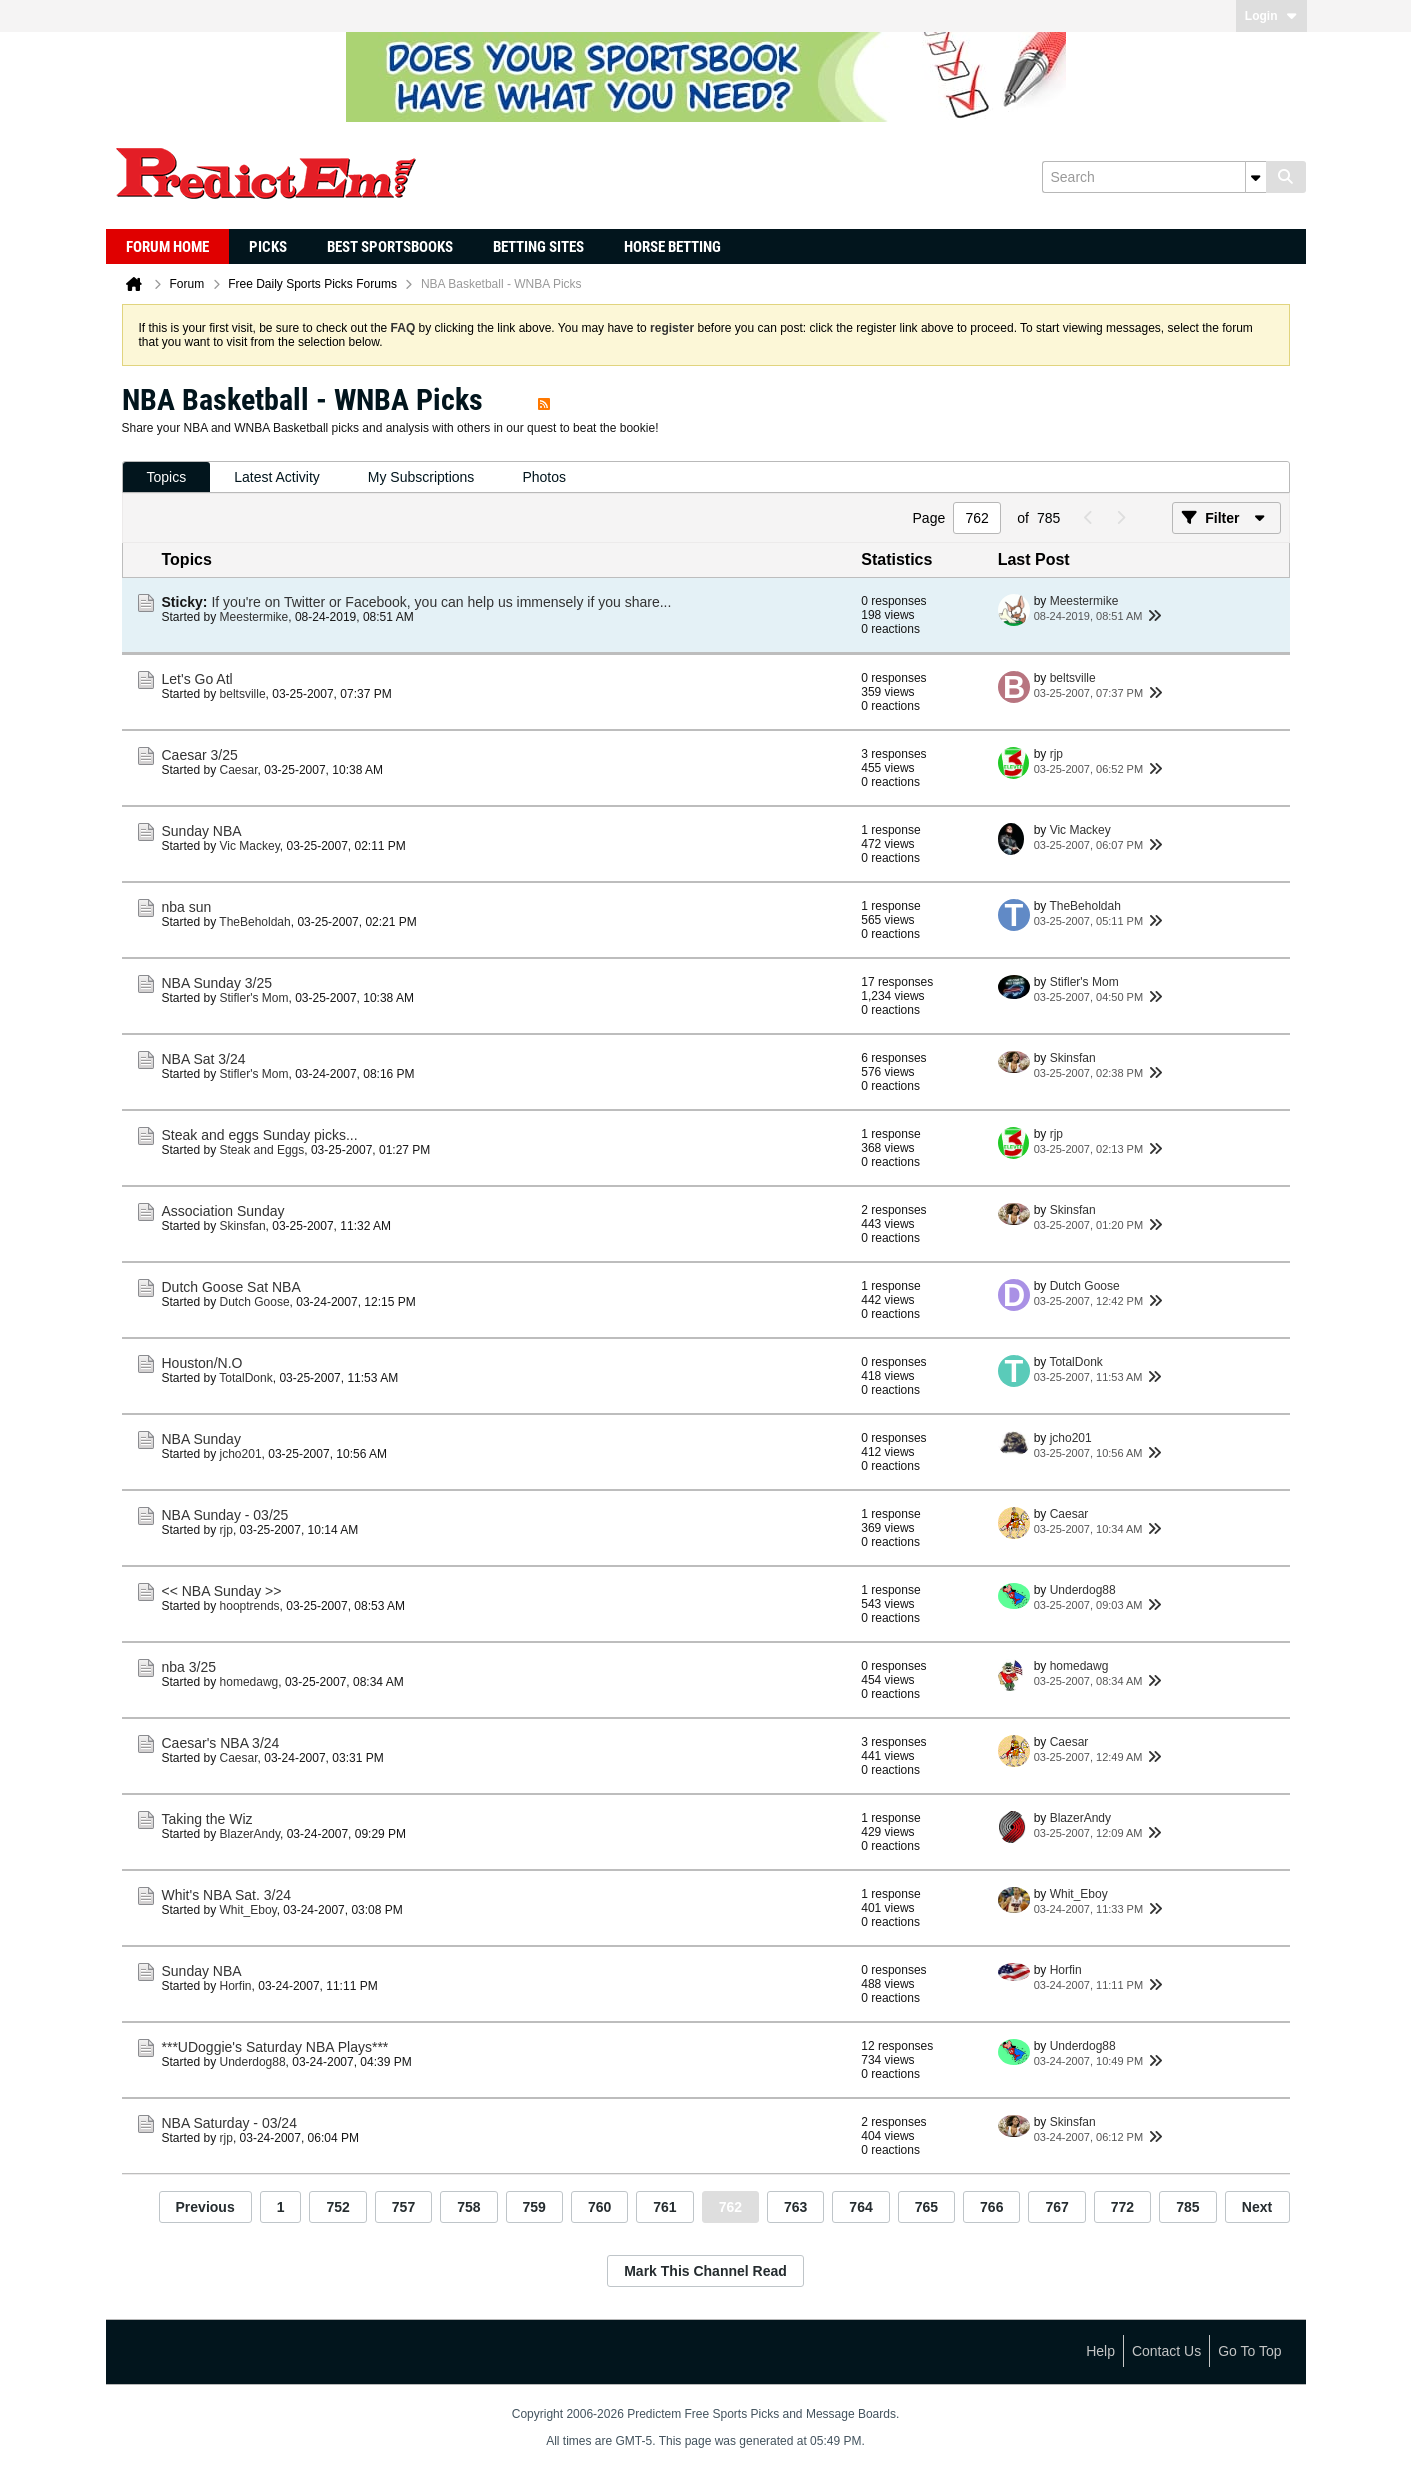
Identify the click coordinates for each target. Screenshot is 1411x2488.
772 (1122, 2207)
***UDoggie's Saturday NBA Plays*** (275, 2047)
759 (534, 2207)
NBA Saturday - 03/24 (229, 2123)
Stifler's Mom (254, 998)
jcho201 (241, 1454)
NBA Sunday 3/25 (217, 983)
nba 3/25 (189, 1667)
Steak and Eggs (262, 1150)
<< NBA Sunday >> (222, 1591)
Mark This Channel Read (705, 2271)
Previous (205, 2207)
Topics (167, 477)
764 (860, 2207)
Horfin (236, 1986)
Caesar (239, 770)
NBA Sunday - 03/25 (225, 1515)
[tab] (167, 477)
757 (403, 2207)
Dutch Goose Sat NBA (231, 1287)
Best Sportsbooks (390, 247)
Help (1100, 2351)
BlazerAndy (250, 1834)
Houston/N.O (202, 1363)
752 (337, 2207)
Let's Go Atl (197, 679)
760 (599, 2207)
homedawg (249, 1682)
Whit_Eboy (248, 1910)
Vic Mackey (250, 846)
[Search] (1154, 177)
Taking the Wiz (207, 1819)
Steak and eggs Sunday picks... (260, 1135)
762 (730, 2207)
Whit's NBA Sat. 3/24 (227, 1895)
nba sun (187, 907)
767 (1056, 2207)
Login (1271, 16)
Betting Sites (538, 247)
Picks (268, 247)
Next (1257, 2207)
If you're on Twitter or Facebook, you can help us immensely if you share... (441, 602)
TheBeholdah (254, 922)
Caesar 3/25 (200, 755)
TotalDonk (245, 1378)
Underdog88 (1083, 1590)
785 (1187, 2207)
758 (468, 2207)
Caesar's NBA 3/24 (221, 1743)
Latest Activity (277, 477)
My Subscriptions (421, 477)
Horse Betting (672, 247)
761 (664, 2207)
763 (795, 2207)
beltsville (243, 694)
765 (926, 2207)
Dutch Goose (255, 1302)
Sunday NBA (202, 831)
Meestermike (254, 617)
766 (991, 2207)
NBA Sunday (201, 1439)
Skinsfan (1073, 1058)
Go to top (1249, 2351)
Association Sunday (223, 1211)
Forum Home (167, 247)
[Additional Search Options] (1256, 177)
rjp (1056, 754)
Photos (544, 477)
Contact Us (1166, 2351)
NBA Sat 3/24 (204, 1059)
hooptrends (250, 1606)
